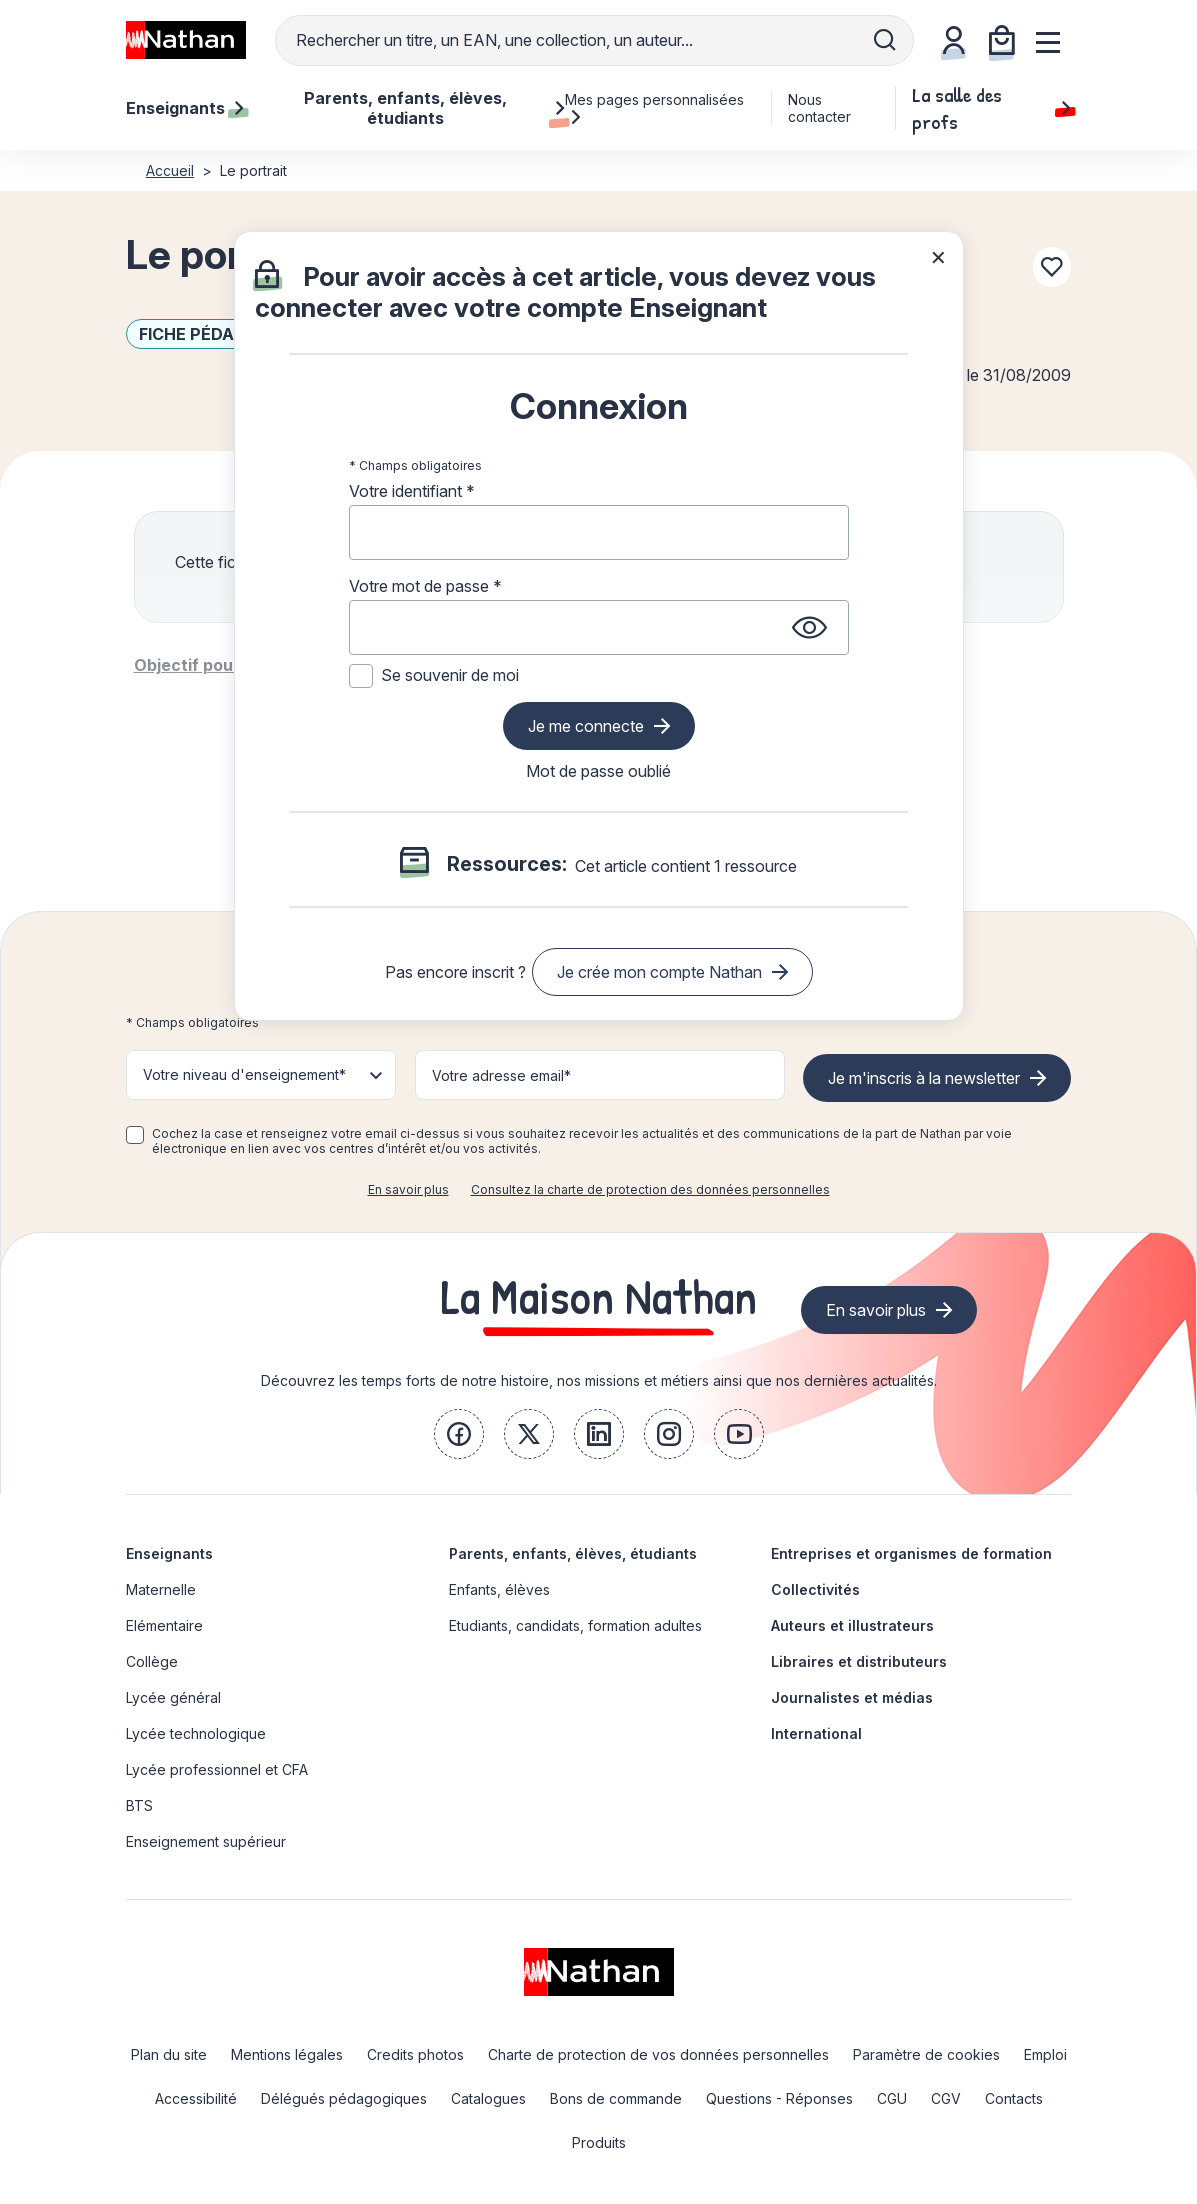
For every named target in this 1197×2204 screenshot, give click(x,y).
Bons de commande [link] (616, 2098)
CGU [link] (892, 2098)
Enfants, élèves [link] (499, 1589)
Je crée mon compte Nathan (659, 972)
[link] (459, 1434)
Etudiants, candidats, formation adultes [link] (575, 1625)
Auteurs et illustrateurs (852, 1625)
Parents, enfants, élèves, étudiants (573, 1553)
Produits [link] (599, 2142)
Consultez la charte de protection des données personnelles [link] (650, 1189)
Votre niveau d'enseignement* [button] (244, 1074)
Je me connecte (586, 726)
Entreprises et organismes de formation (911, 1553)
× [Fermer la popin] (938, 256)
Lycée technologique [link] (196, 1733)
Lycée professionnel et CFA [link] (217, 1769)
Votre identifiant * (412, 491)
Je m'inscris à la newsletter (924, 1078)
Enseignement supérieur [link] (206, 1841)
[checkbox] (135, 1135)
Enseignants (169, 1553)
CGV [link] (946, 2098)
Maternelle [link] (161, 1589)
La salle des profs (991, 108)
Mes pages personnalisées (654, 108)
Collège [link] (152, 1661)
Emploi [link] (1045, 2054)
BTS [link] (139, 1805)
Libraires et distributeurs (859, 1661)
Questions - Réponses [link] (779, 2098)
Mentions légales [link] (287, 2054)
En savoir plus (408, 1189)
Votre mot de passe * (425, 586)
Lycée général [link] (173, 1697)
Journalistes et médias (852, 1697)
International (816, 1733)
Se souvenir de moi (450, 675)
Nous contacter (819, 108)
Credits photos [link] (415, 2054)
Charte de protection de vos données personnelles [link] (658, 2054)
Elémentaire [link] (164, 1625)
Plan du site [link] (169, 2054)
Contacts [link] (1014, 2098)
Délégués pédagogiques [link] (344, 2098)
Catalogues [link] (488, 2098)
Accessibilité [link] (196, 2098)
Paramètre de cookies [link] (926, 2054)
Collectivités (815, 1589)
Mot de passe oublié (598, 771)
